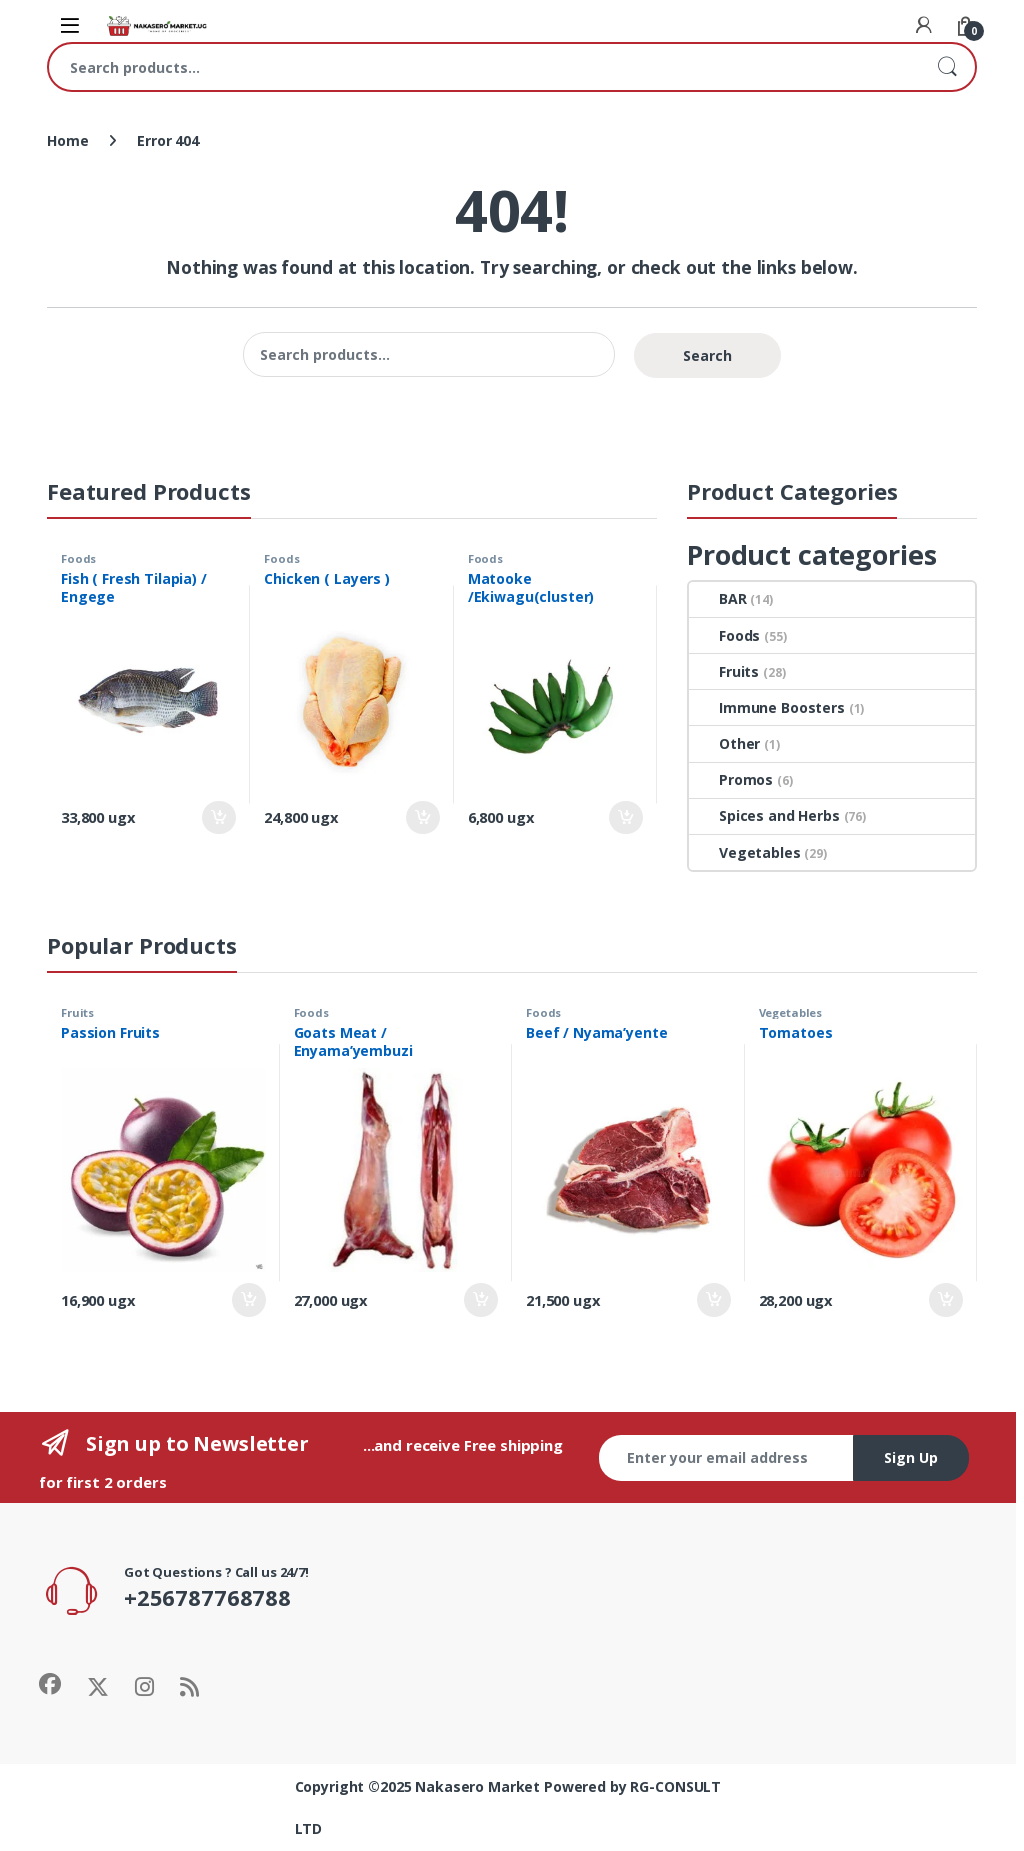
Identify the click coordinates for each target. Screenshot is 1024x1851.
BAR (718, 598)
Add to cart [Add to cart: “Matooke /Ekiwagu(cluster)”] (626, 818)
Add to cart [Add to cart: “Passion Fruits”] (249, 1300)
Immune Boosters (767, 707)
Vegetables (745, 852)
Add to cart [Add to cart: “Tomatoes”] (946, 1300)
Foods (78, 558)
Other (724, 743)
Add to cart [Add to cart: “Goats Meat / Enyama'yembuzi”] (481, 1300)
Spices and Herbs (764, 815)
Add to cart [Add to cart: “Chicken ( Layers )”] (423, 818)
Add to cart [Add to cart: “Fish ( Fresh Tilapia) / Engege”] (219, 818)
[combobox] (484, 67)
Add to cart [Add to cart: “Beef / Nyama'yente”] (714, 1300)
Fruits (724, 671)
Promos (731, 779)
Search (947, 67)
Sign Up (911, 1457)
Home (67, 140)
